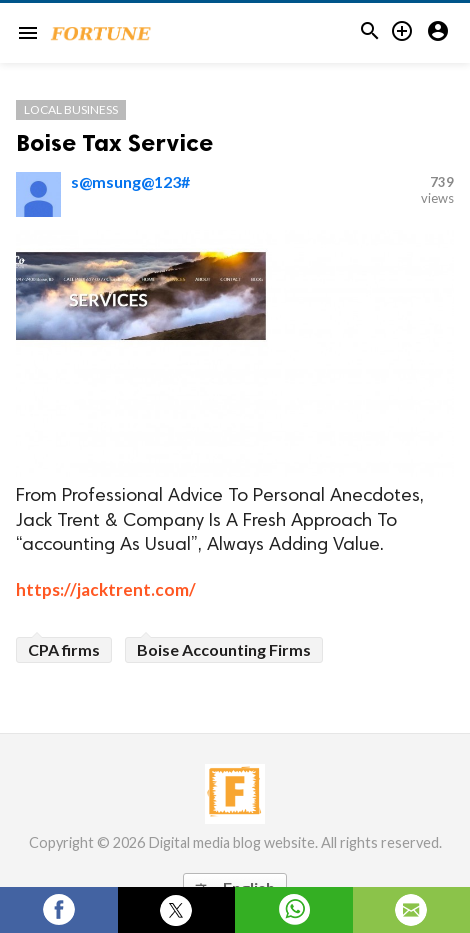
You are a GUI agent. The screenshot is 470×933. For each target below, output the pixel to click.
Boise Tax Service (114, 142)
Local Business (71, 109)
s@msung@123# (130, 181)
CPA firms (64, 649)
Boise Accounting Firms (224, 649)
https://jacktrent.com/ (106, 589)
